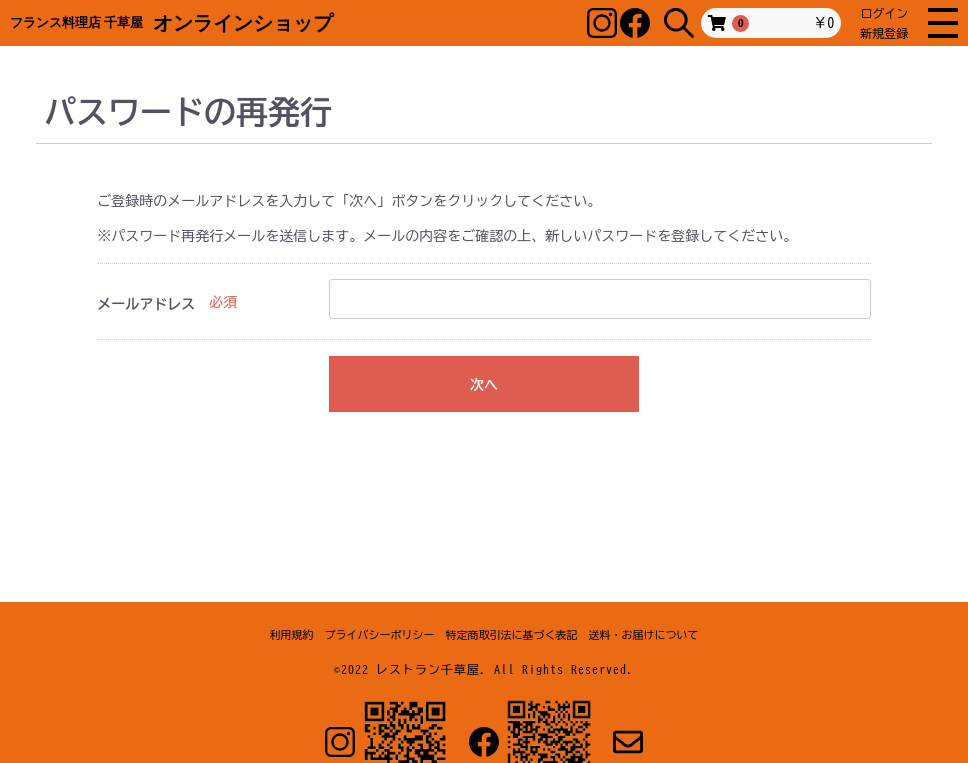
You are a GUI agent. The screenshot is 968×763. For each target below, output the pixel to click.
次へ (484, 385)
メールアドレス (146, 304)
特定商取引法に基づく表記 (512, 634)
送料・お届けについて (644, 634)
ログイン (884, 13)
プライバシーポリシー (380, 634)
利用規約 (292, 634)
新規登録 (884, 33)
